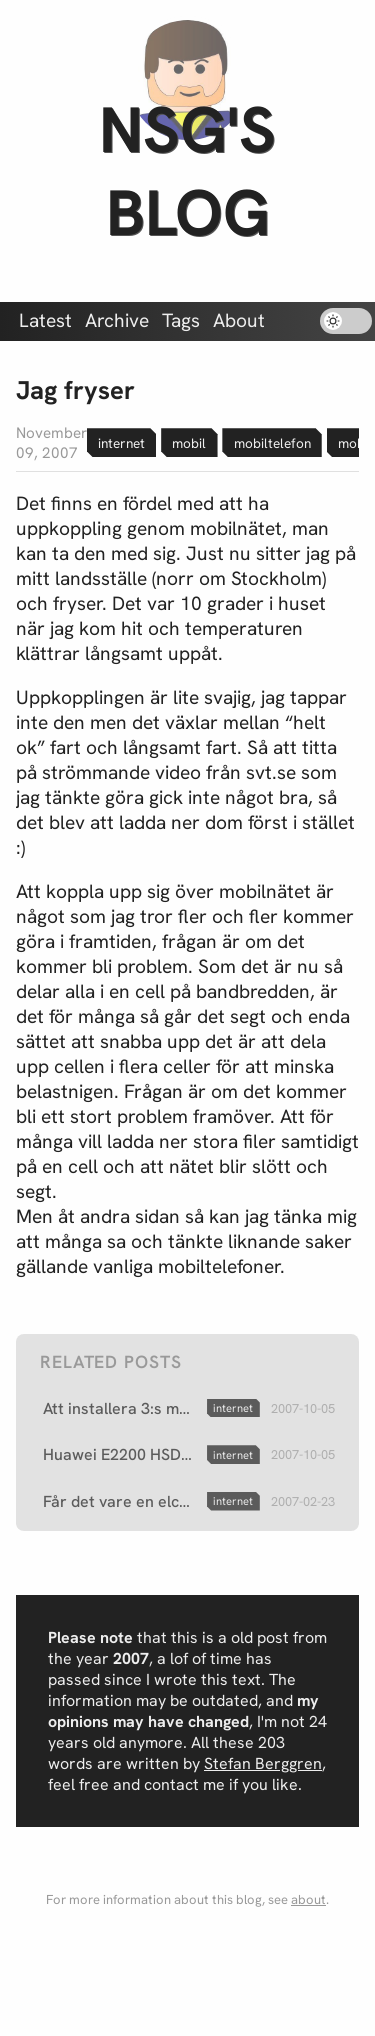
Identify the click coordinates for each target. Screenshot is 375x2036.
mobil (189, 443)
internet (121, 443)
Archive (117, 320)
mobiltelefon (272, 443)
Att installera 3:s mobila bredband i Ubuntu (121, 1408)
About (239, 320)
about (308, 1899)
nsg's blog (187, 171)
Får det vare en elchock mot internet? (121, 1501)
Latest (45, 320)
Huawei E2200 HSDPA (121, 1454)
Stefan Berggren (263, 1763)
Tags (181, 320)
